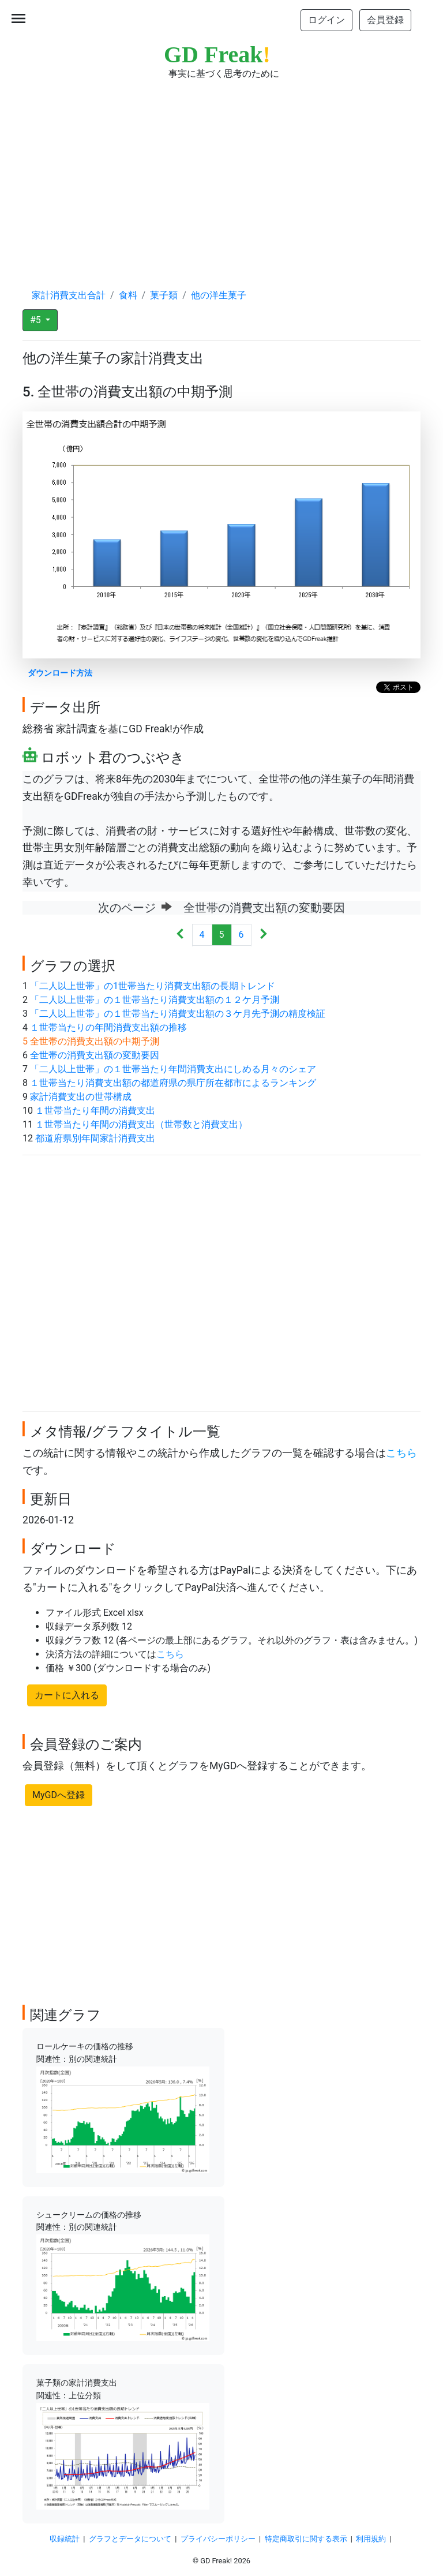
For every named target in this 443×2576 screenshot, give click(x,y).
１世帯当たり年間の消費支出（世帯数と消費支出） (141, 1124)
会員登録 (385, 19)
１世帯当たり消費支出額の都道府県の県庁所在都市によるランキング (173, 1082)
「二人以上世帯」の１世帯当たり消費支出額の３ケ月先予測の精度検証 (177, 1013)
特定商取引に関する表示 (306, 2538)
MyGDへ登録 (58, 1794)
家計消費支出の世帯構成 (81, 1096)
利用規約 (371, 2538)
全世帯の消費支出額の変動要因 (94, 1055)
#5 (36, 319)
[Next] (263, 935)
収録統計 (65, 2538)
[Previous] (180, 935)
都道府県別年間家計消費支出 (95, 1138)
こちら (401, 1453)
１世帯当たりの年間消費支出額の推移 (108, 1027)
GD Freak (217, 55)
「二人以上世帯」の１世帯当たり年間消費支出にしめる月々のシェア (173, 1069)
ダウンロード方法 (60, 673)
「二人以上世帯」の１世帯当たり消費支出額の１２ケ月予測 (154, 999)
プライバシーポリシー (218, 2538)
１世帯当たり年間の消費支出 (95, 1110)
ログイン (326, 19)
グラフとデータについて (130, 2538)
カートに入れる (67, 1695)
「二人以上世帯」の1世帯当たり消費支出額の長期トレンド (152, 985)
